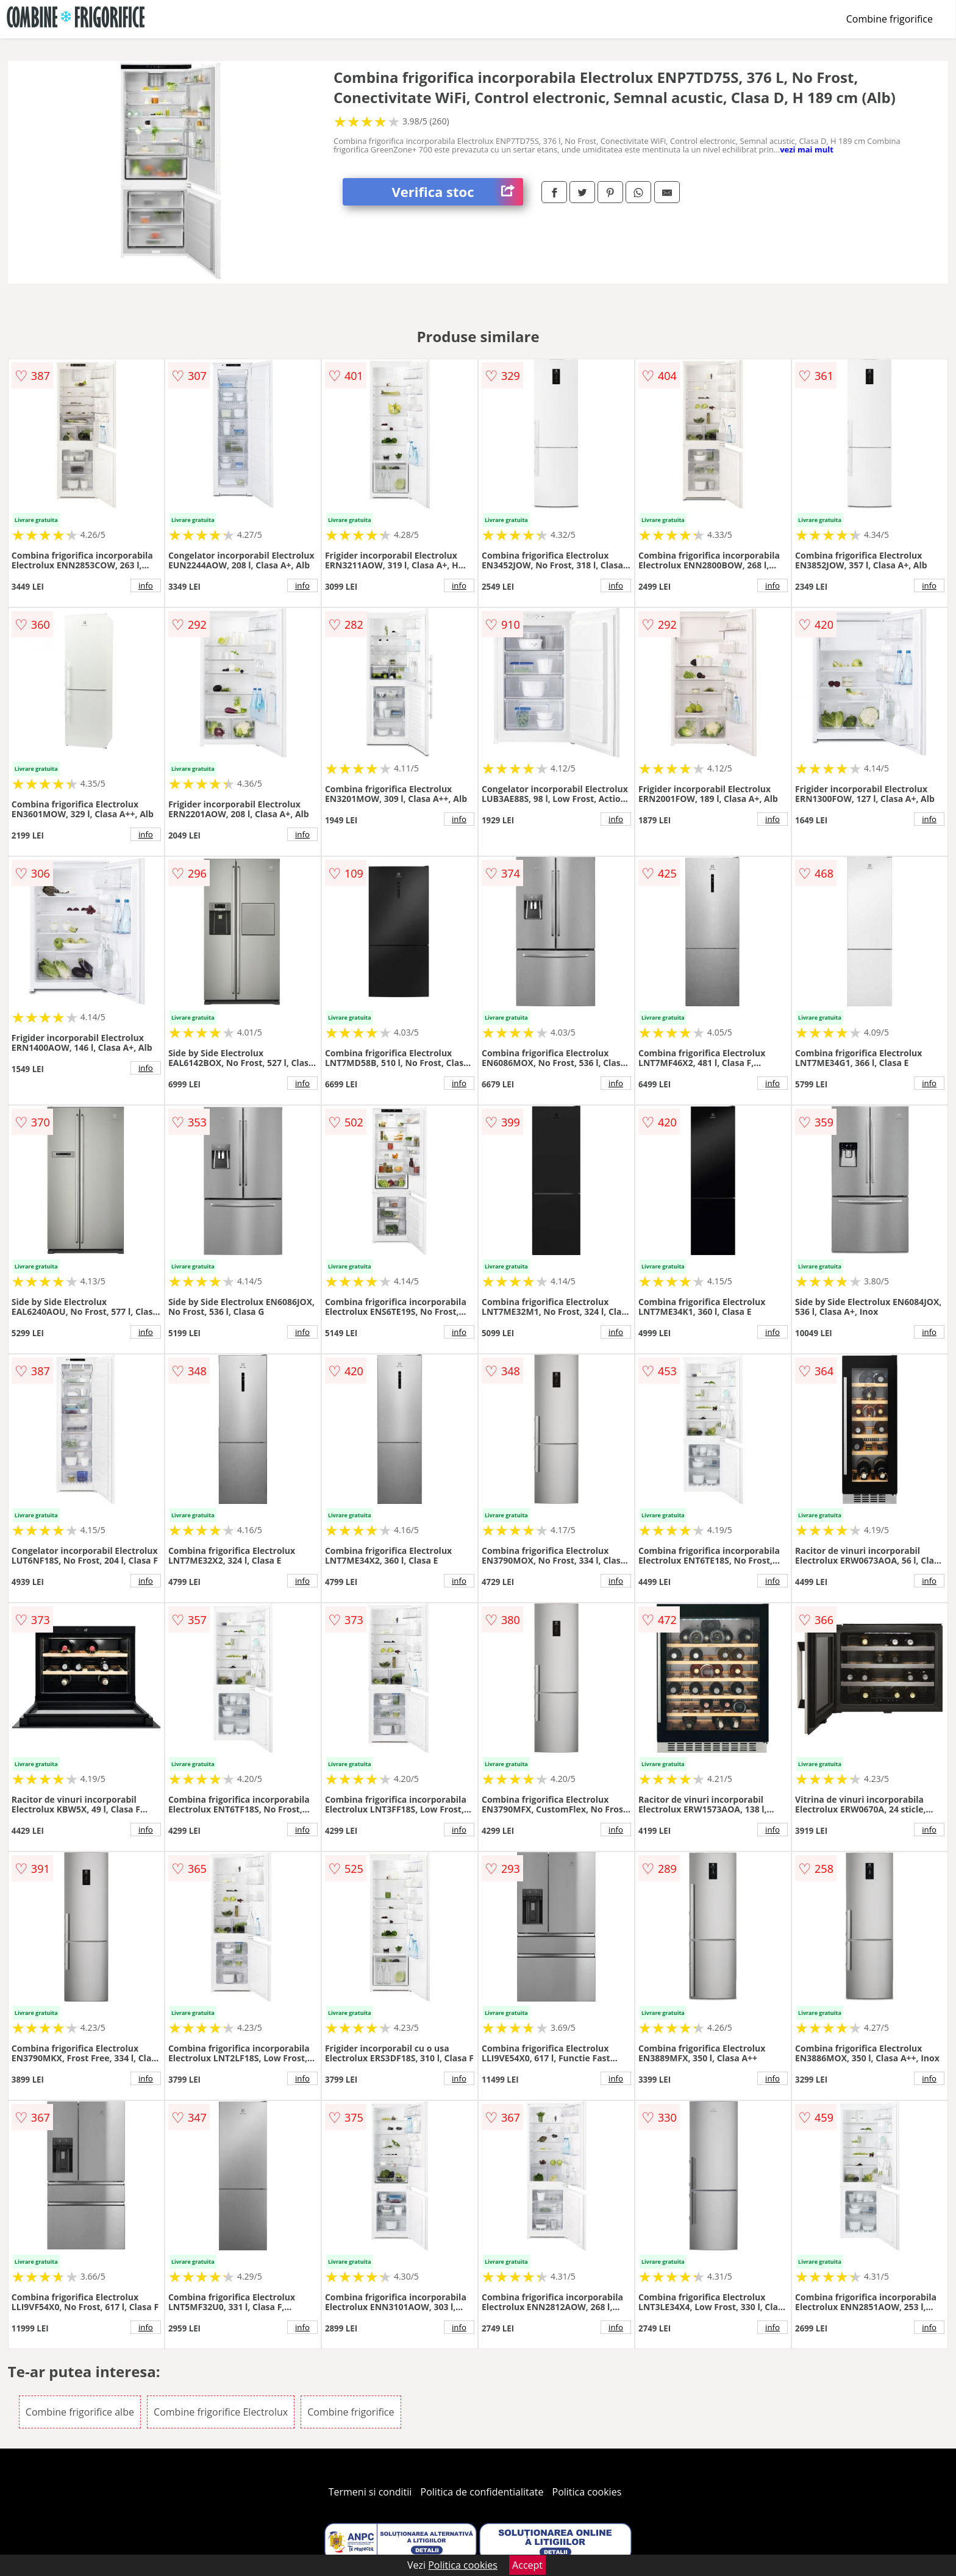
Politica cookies (587, 2492)
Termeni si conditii (370, 2492)
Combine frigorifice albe (80, 2412)
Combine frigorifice (889, 19)
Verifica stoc (457, 192)
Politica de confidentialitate (482, 2492)
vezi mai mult (806, 149)
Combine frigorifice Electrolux (221, 2412)
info (145, 585)
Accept (527, 2565)
